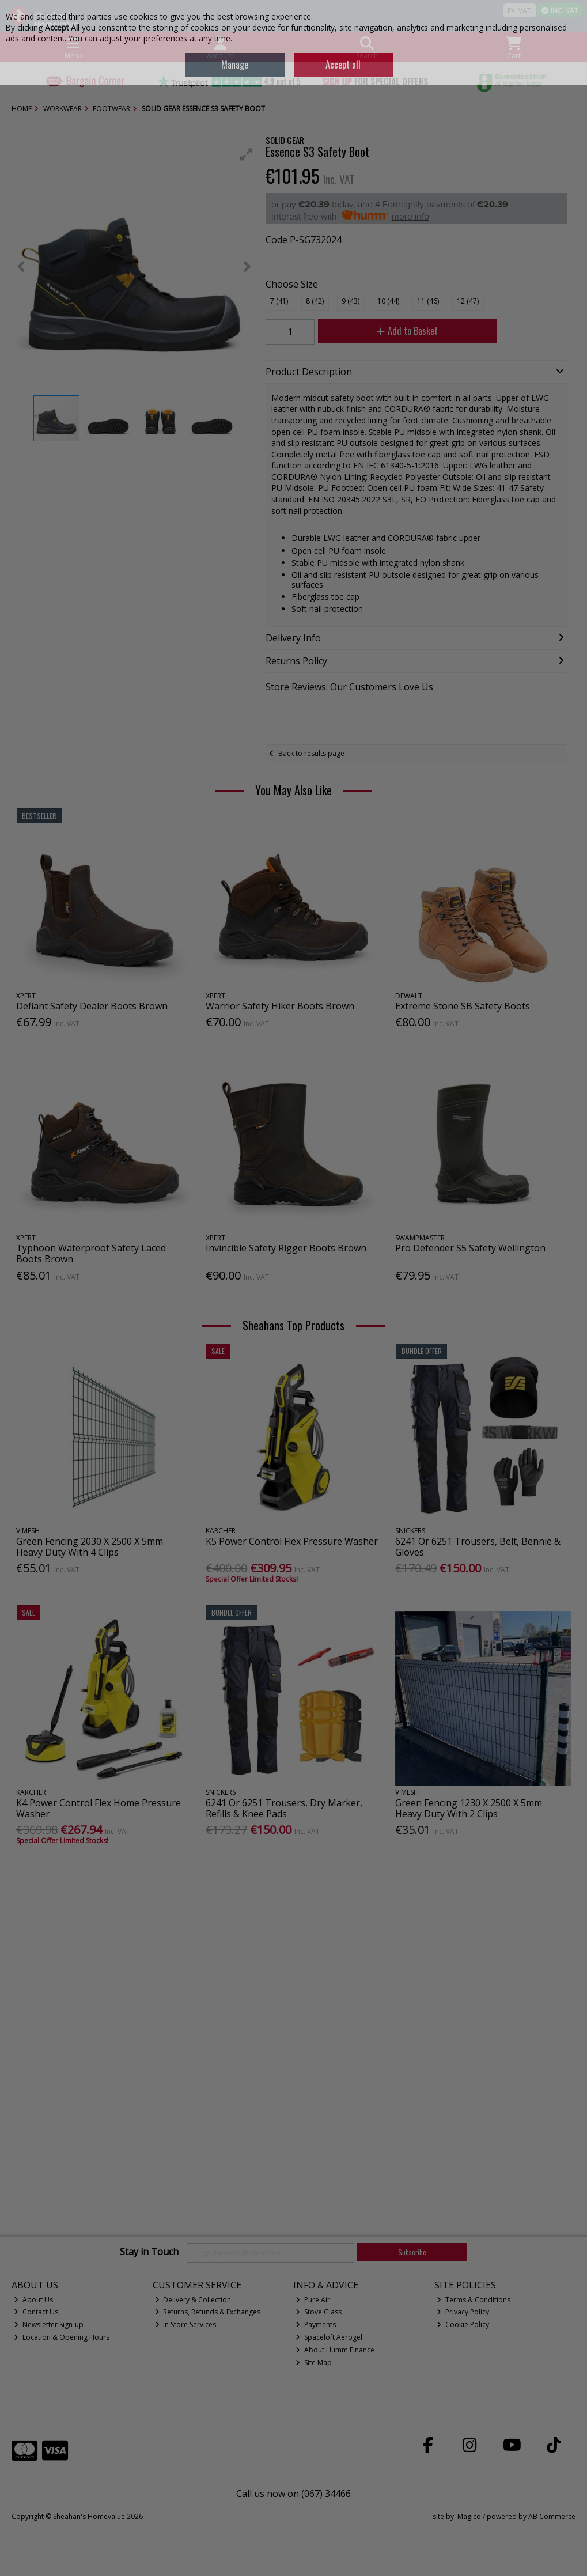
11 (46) (428, 301)
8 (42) (315, 301)
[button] (246, 154)
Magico (469, 2516)
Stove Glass (319, 2312)
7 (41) (279, 301)
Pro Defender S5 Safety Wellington (470, 1248)
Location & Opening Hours (61, 2337)
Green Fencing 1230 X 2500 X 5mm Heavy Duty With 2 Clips (468, 1808)
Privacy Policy (463, 2312)
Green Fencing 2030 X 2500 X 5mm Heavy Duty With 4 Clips (89, 1547)
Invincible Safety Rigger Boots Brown (286, 1248)
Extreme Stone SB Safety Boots (462, 1006)
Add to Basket (407, 331)
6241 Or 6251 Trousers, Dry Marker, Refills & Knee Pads (284, 1808)
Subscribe (412, 2252)
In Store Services (186, 2324)
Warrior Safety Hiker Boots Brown (280, 1006)
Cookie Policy (463, 2324)
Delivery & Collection (193, 2300)
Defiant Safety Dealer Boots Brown (92, 1006)
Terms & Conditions (473, 2300)
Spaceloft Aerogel (329, 2337)
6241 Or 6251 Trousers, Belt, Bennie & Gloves (478, 1547)
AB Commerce (551, 2516)
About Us (33, 2300)
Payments (316, 2324)
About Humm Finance (335, 2350)
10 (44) (388, 301)
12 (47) (468, 301)
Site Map (314, 2362)
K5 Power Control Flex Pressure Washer (292, 1541)
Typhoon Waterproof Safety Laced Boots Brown (91, 1253)
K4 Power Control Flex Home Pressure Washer (98, 1808)
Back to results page (311, 753)
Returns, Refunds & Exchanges (208, 2312)
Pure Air (313, 2300)
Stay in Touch (149, 2252)
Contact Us (36, 2312)
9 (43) (350, 301)
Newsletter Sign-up (49, 2324)
